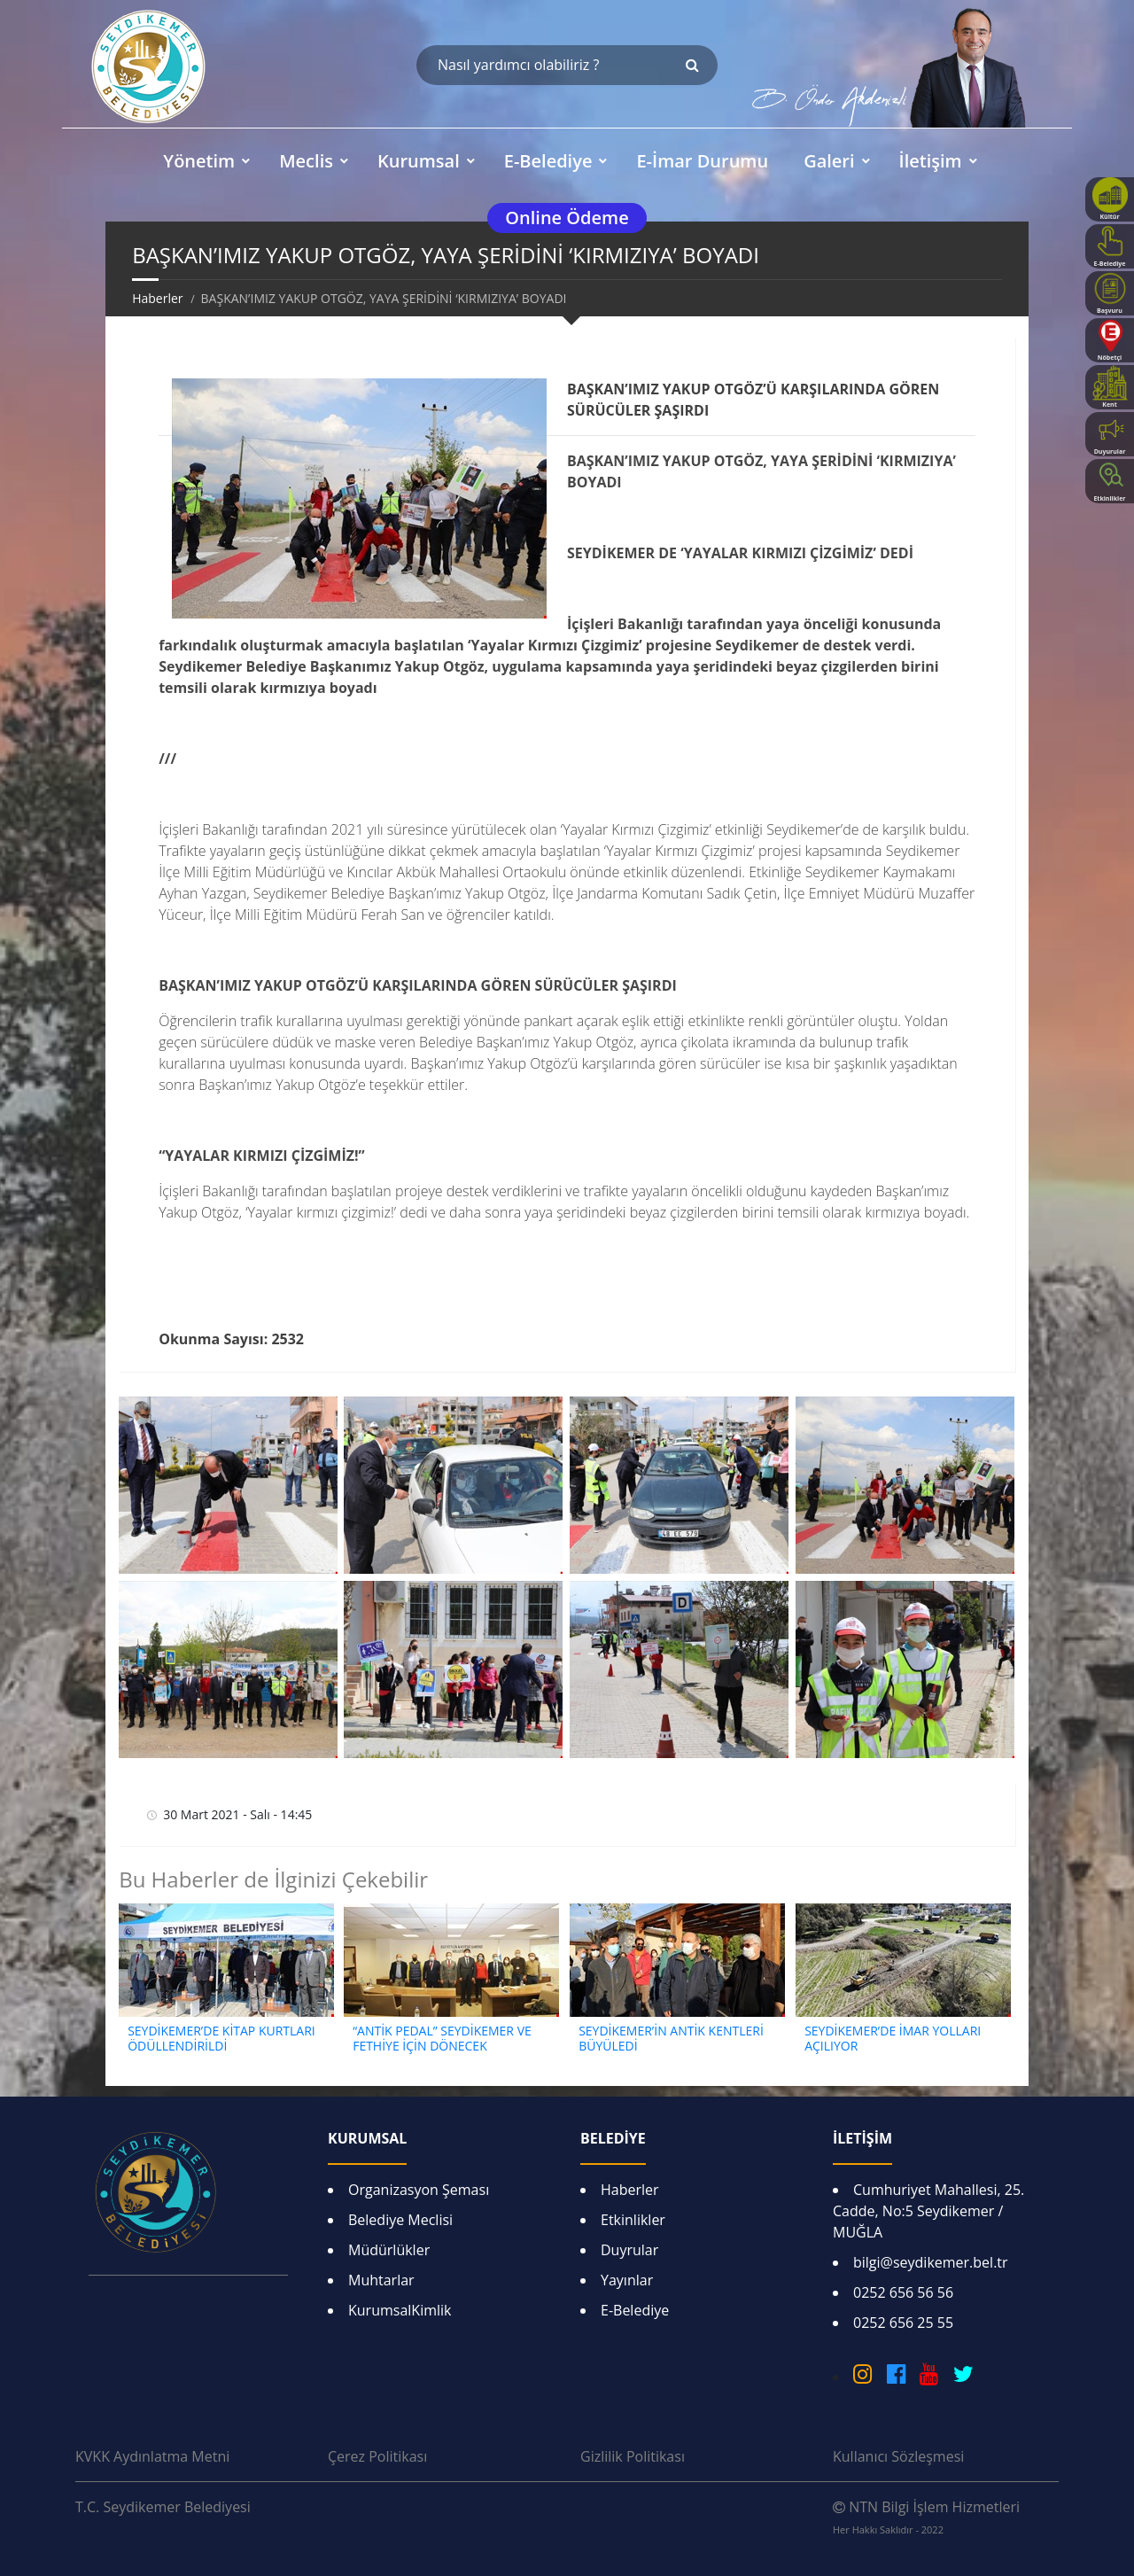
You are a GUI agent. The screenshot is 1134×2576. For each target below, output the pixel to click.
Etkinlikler (633, 2220)
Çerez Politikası (377, 2456)
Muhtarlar (381, 2280)
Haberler (157, 298)
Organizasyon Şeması (418, 2189)
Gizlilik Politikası (632, 2456)
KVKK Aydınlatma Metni (152, 2456)
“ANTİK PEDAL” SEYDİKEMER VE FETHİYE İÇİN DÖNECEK (442, 2038)
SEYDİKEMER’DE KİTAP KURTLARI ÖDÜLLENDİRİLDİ (221, 2038)
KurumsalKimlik (399, 2310)
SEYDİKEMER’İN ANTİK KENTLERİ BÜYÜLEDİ (671, 2038)
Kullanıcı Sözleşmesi (898, 2456)
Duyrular (629, 2250)
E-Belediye (635, 2310)
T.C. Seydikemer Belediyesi (163, 2507)
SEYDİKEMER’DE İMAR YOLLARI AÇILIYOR (892, 2038)
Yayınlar (627, 2280)
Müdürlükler (389, 2250)
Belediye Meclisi (400, 2220)
